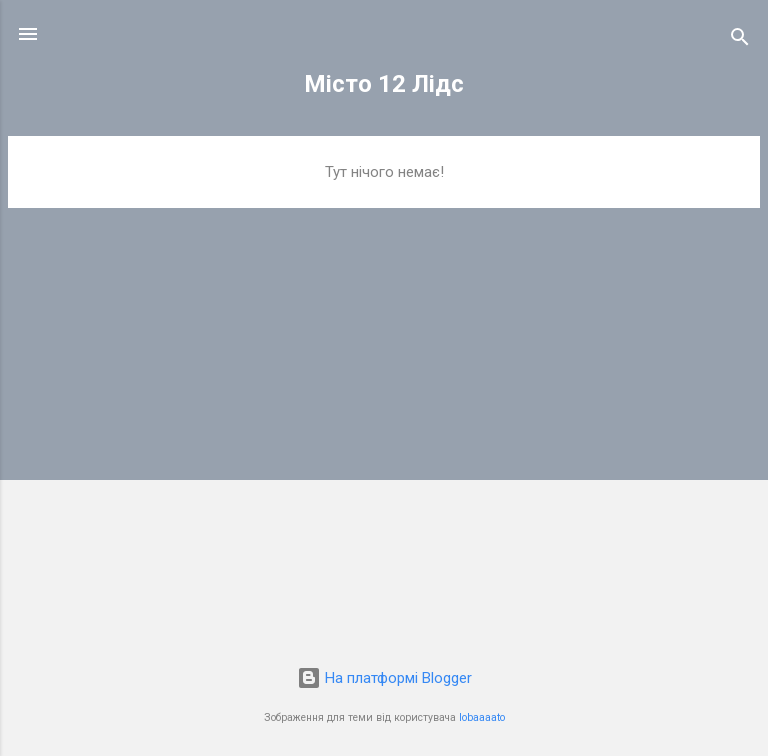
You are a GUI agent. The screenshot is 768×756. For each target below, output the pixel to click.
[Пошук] (740, 40)
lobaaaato (482, 717)
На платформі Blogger (384, 678)
